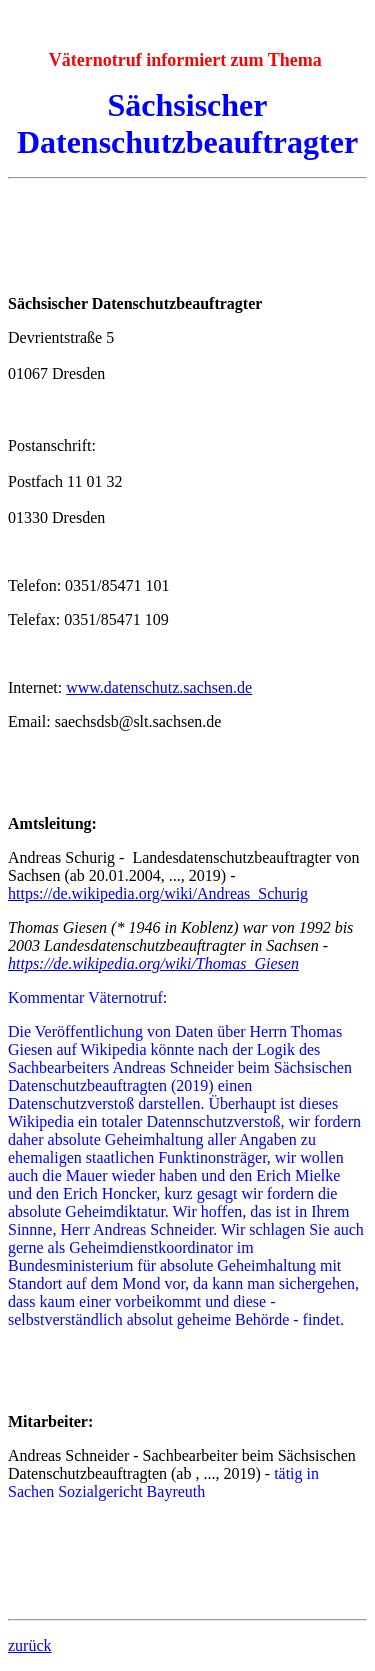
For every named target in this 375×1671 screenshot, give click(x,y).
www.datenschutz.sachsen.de (159, 687)
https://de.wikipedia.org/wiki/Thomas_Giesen (153, 963)
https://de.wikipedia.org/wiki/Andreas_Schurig (158, 893)
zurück (30, 1645)
